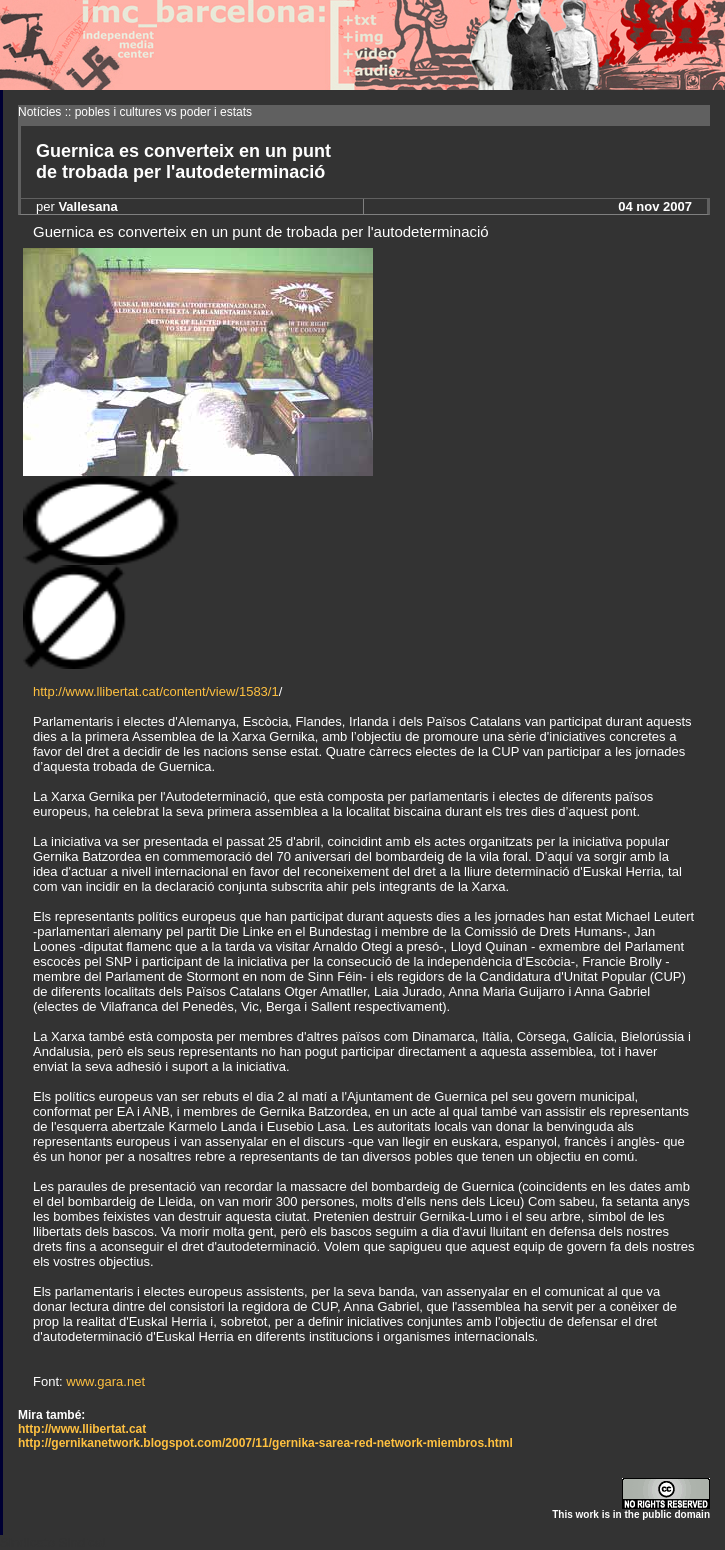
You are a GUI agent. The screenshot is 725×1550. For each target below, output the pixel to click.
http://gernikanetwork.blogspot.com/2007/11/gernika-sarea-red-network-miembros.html (265, 1443)
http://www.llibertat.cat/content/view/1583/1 (156, 691)
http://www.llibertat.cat (82, 1429)
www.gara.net (105, 1381)
